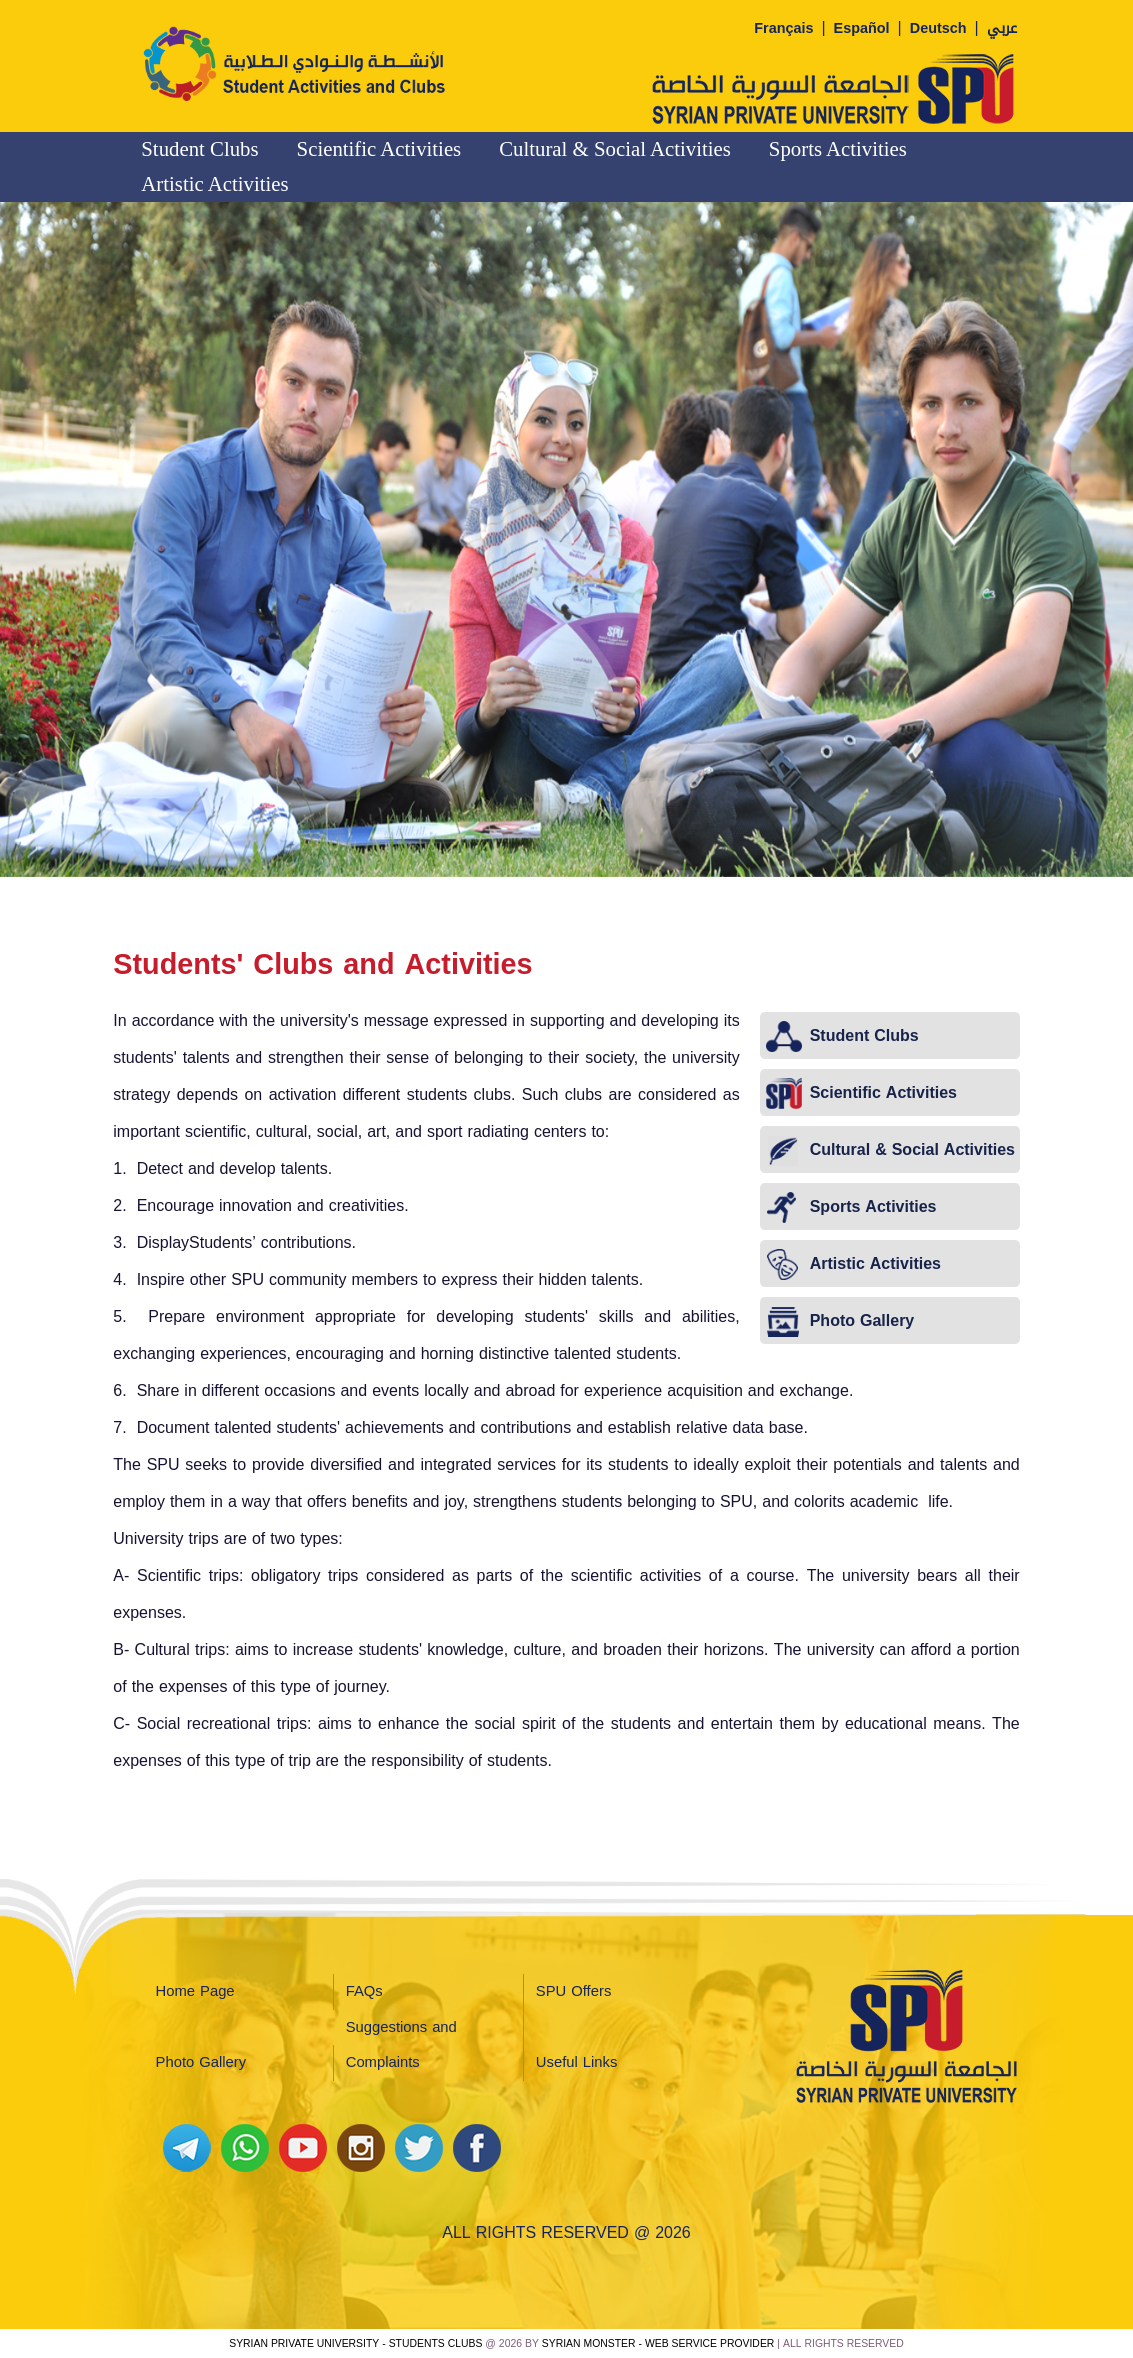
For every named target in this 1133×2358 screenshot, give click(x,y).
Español (862, 28)
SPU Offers (573, 1991)
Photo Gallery (201, 2062)
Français (783, 28)
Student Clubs (199, 148)
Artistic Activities (214, 183)
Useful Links (576, 2062)
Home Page (195, 1991)
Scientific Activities (379, 148)
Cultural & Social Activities (615, 148)
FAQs (364, 1991)
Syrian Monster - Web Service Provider (658, 2343)
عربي (1002, 28)
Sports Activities (838, 148)
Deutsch (938, 28)
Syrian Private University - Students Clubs (355, 2343)
